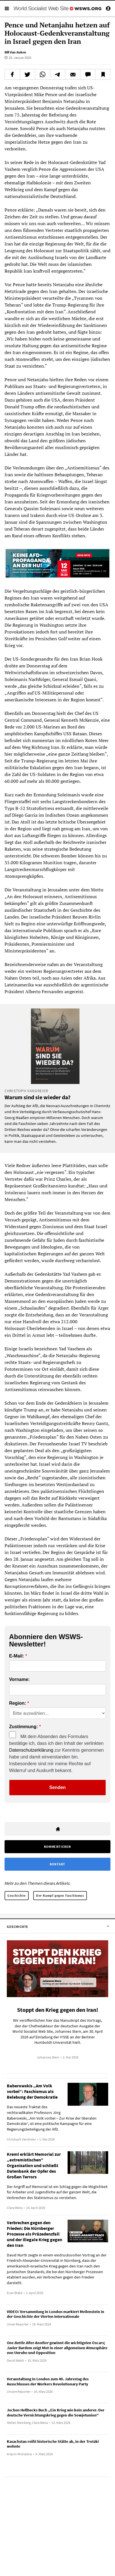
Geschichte (16, 1895)
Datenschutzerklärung (31, 1750)
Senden (57, 1787)
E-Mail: (16, 1656)
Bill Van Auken (15, 52)
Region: (17, 1703)
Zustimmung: (23, 1726)
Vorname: (19, 1679)
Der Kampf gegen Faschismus (60, 1895)
